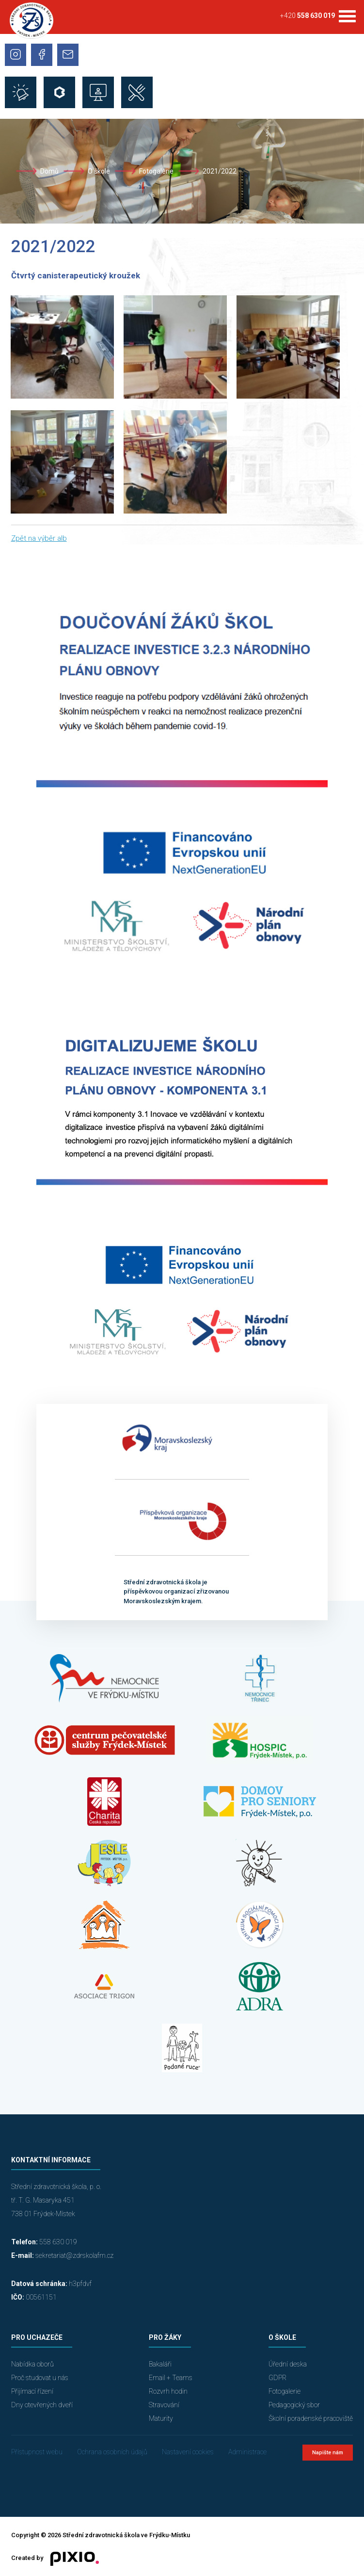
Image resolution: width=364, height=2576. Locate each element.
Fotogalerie (156, 171)
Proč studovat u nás (39, 2378)
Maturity (161, 2418)
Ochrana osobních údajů (112, 2452)
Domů (49, 171)
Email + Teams (170, 2378)
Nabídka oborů (32, 2364)
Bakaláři (160, 2364)
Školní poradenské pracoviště (311, 2418)
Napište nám (327, 2452)
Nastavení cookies (188, 2452)
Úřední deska (288, 2364)
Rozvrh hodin (168, 2391)
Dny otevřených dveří (42, 2405)
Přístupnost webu (37, 2452)
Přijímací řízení (32, 2391)
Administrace (247, 2452)
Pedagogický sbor (294, 2405)
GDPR (277, 2378)
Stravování (164, 2405)
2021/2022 (220, 171)
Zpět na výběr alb (39, 538)
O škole (99, 171)
